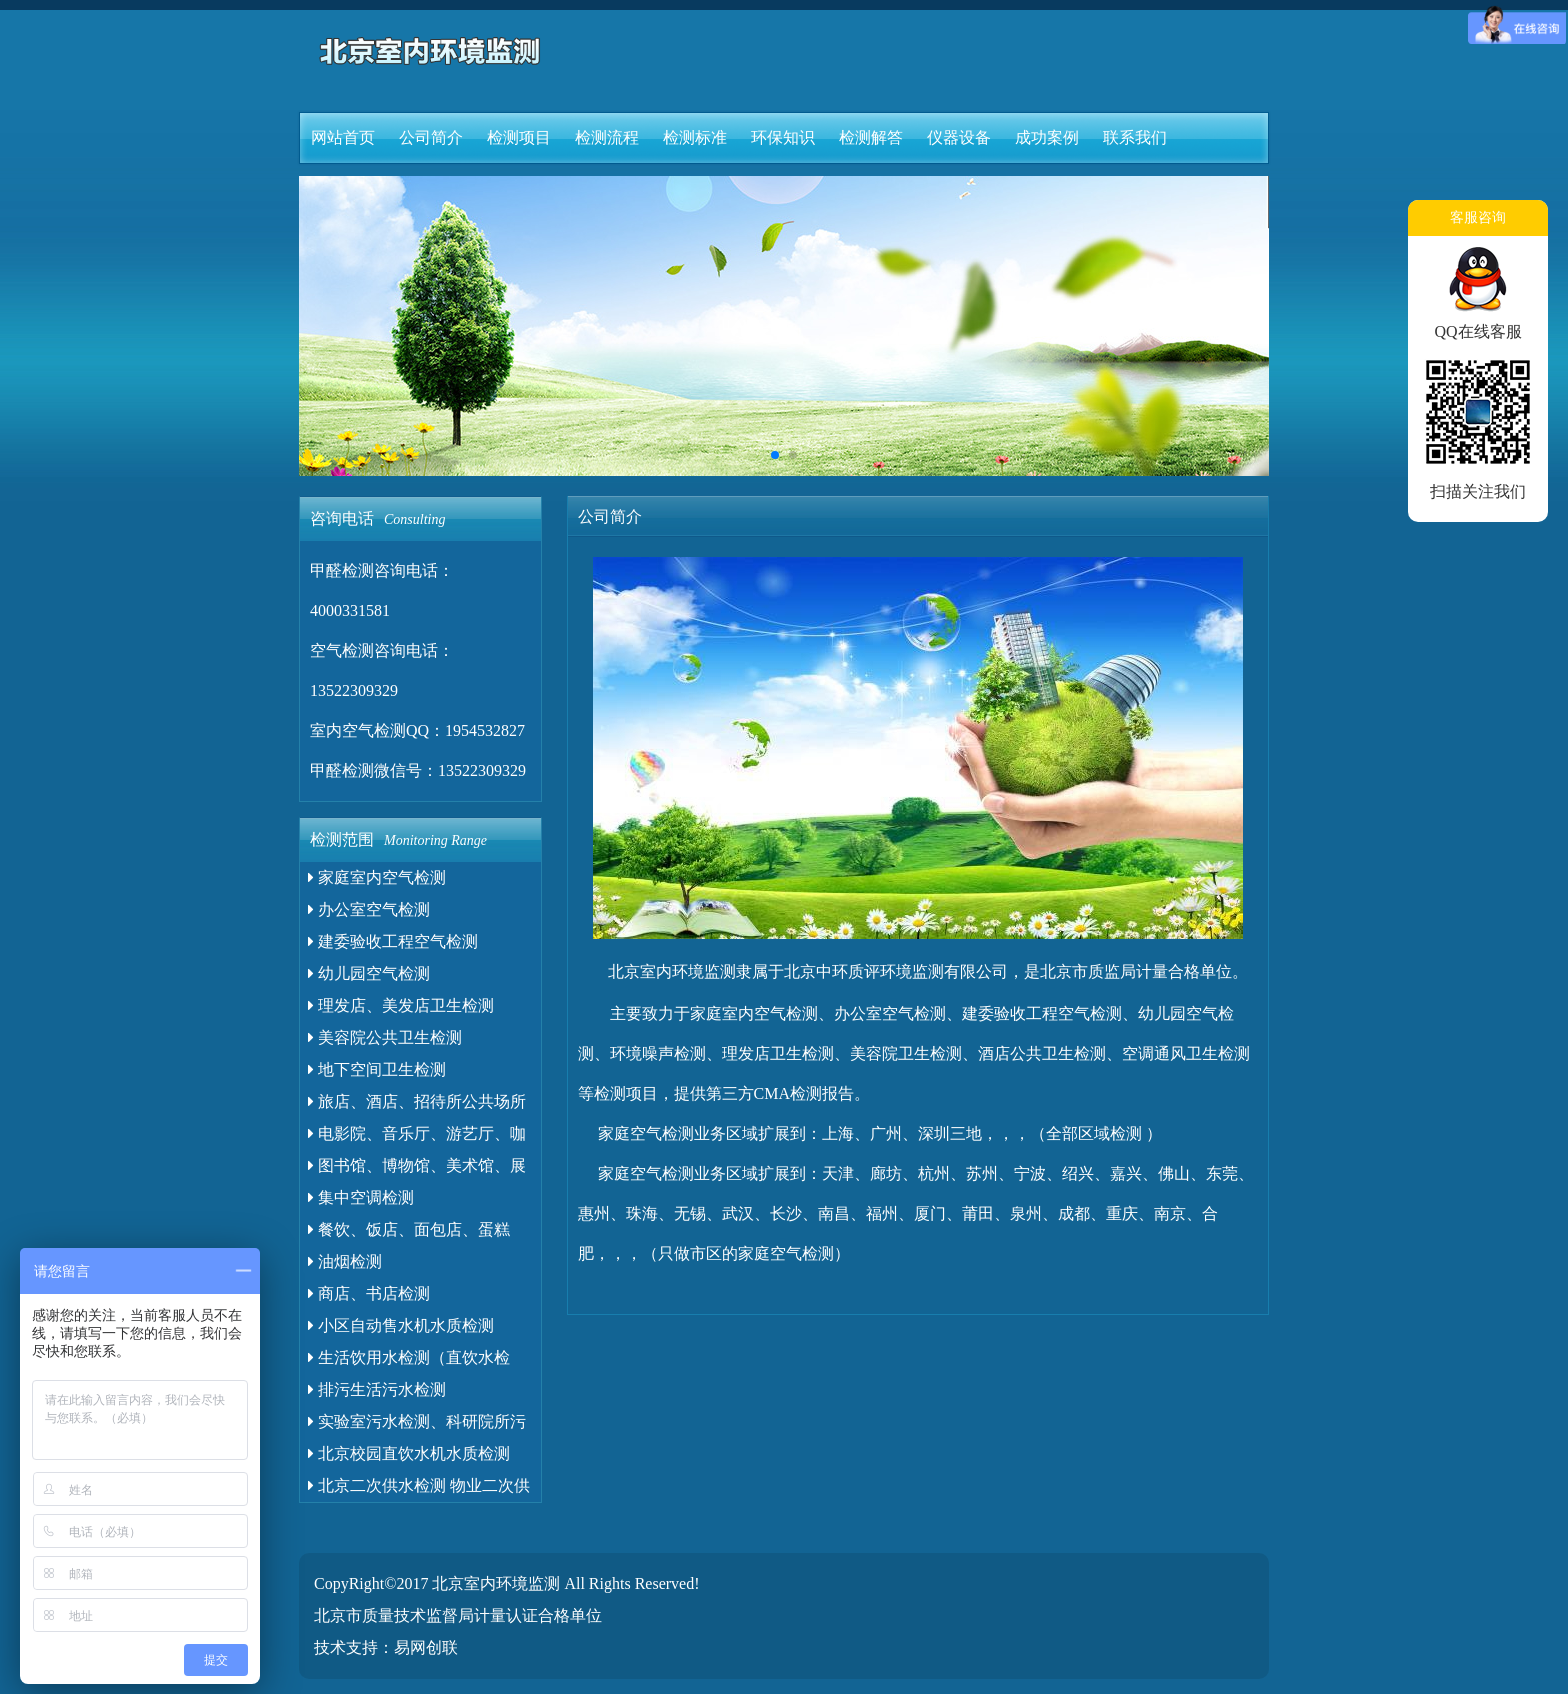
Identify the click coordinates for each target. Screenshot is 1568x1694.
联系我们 (1135, 137)
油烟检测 (345, 1261)
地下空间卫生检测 (377, 1069)
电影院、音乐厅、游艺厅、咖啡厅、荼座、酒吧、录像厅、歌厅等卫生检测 (420, 1137)
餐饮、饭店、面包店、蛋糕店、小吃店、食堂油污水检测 (412, 1233)
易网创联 (426, 1647)
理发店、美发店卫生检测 (401, 1005)
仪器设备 (959, 137)
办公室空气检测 (369, 909)
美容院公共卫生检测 (385, 1037)
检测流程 (607, 137)
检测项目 (519, 137)
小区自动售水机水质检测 (401, 1325)
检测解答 (871, 137)
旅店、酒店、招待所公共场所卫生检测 (417, 1105)
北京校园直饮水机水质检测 (409, 1453)
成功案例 (1047, 137)
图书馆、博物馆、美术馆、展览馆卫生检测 (417, 1169)
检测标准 (695, 137)
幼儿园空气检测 (369, 973)
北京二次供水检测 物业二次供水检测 (419, 1489)
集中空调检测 (361, 1197)
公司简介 (431, 137)
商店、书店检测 (369, 1293)
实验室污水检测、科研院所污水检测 (417, 1425)
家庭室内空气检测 (377, 877)
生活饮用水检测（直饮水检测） (409, 1361)
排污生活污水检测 (377, 1389)
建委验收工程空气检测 (393, 941)
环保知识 (783, 137)
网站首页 (343, 137)
